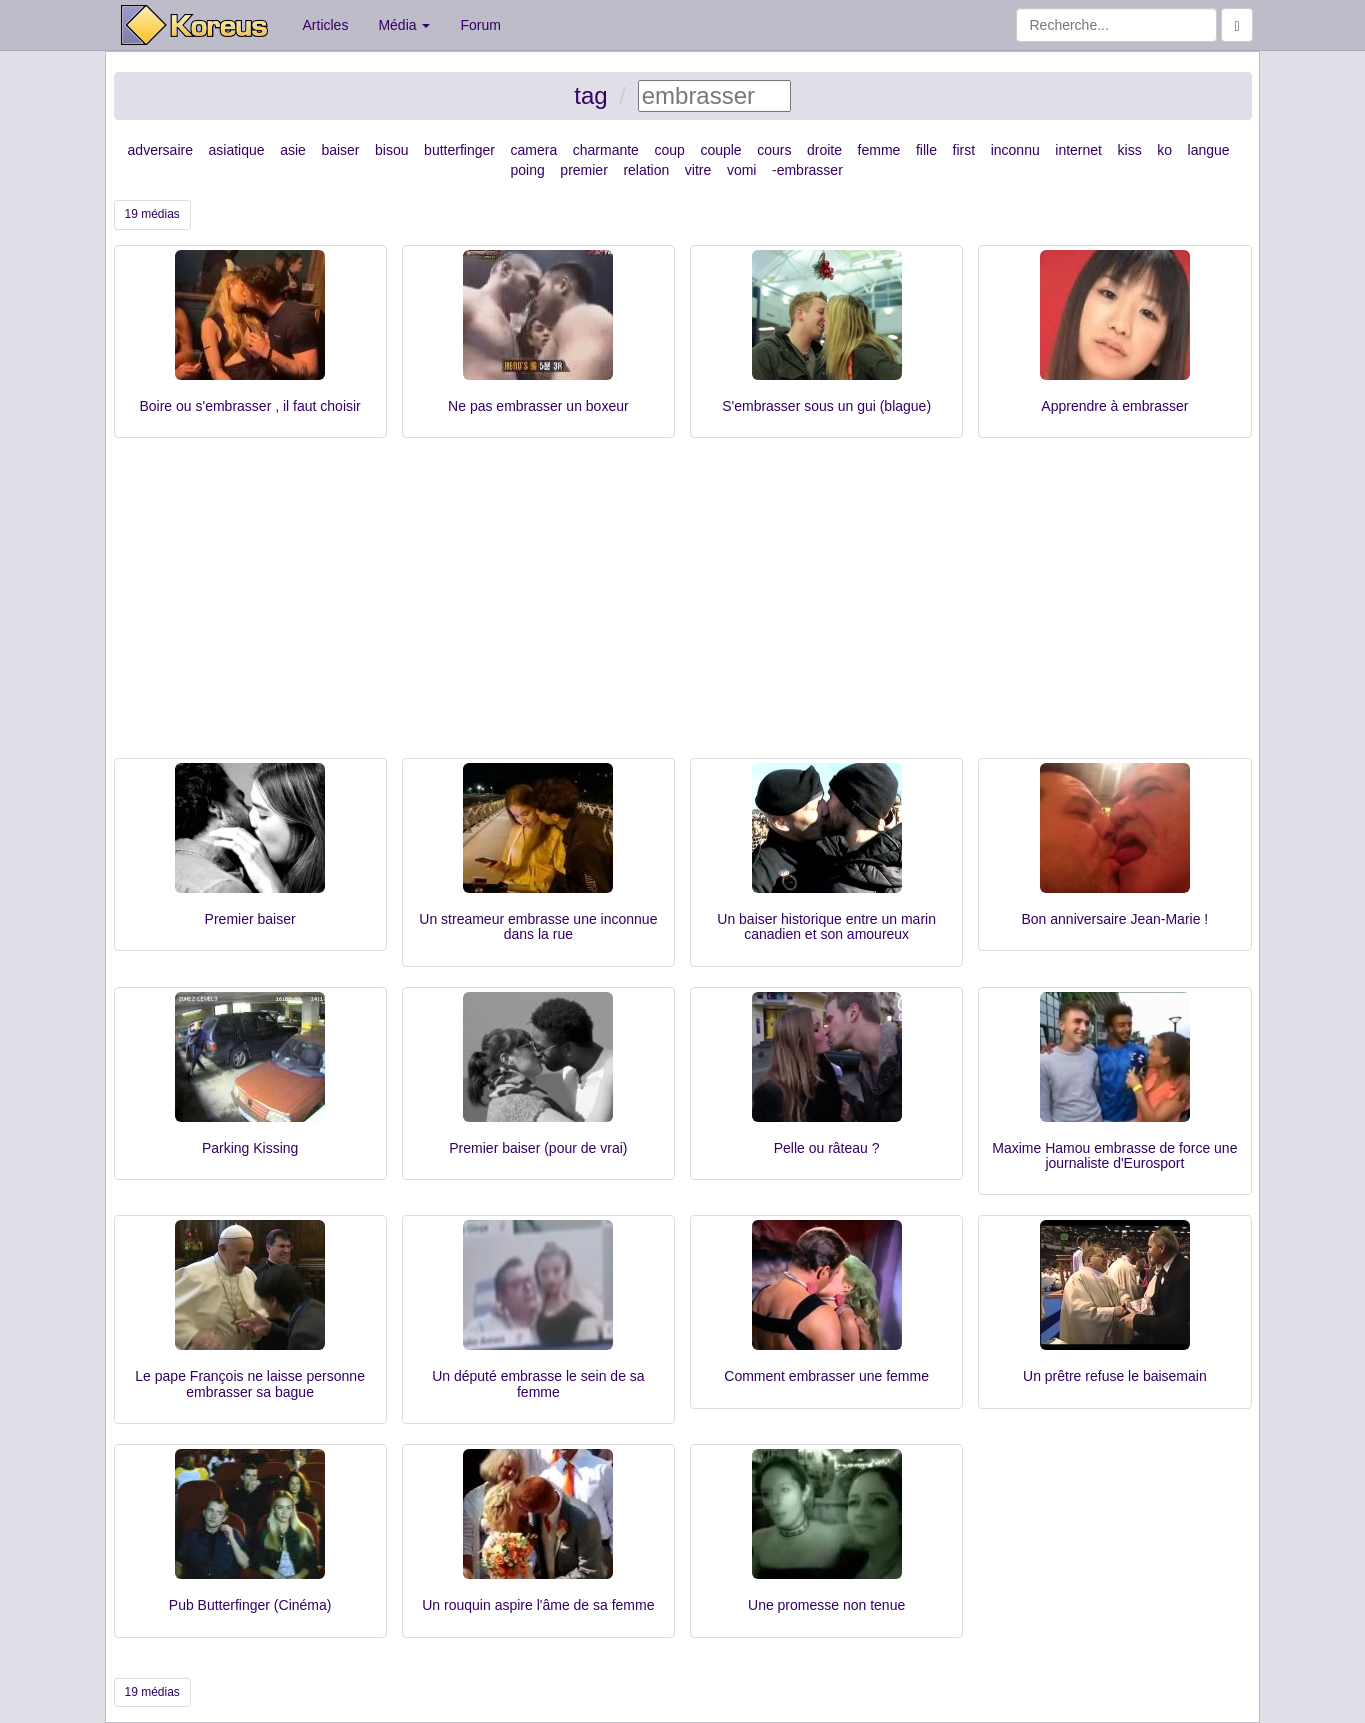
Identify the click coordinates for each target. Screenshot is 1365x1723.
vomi (742, 170)
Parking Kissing (250, 1148)
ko (1164, 150)
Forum (480, 25)
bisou (391, 150)
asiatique (237, 150)
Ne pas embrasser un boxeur (538, 406)
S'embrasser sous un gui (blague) (826, 406)
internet (1078, 150)
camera (534, 150)
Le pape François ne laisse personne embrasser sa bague (250, 1383)
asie (293, 150)
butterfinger (459, 150)
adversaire (160, 150)
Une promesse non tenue (826, 1605)
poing (528, 170)
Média (404, 25)
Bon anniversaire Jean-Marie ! (1114, 919)
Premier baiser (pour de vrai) (538, 1148)
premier (583, 170)
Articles (326, 25)
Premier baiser (250, 919)
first (964, 150)
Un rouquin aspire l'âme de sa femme (538, 1605)
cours (774, 150)
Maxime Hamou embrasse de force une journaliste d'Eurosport (1114, 1155)
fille (926, 150)
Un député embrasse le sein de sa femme (538, 1383)
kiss (1130, 150)
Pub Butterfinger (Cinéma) (250, 1605)
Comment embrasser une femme (826, 1376)
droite (824, 150)
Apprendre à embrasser (1114, 406)
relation (646, 170)
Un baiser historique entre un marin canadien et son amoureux (826, 926)
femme (879, 150)
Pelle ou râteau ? (827, 1148)
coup (669, 150)
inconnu (1015, 150)
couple (720, 150)
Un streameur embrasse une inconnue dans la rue (538, 926)
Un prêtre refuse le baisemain (1115, 1376)
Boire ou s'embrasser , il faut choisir (249, 406)
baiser (340, 150)
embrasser (810, 170)
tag (590, 95)
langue (1209, 150)
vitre (698, 170)
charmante (606, 150)
